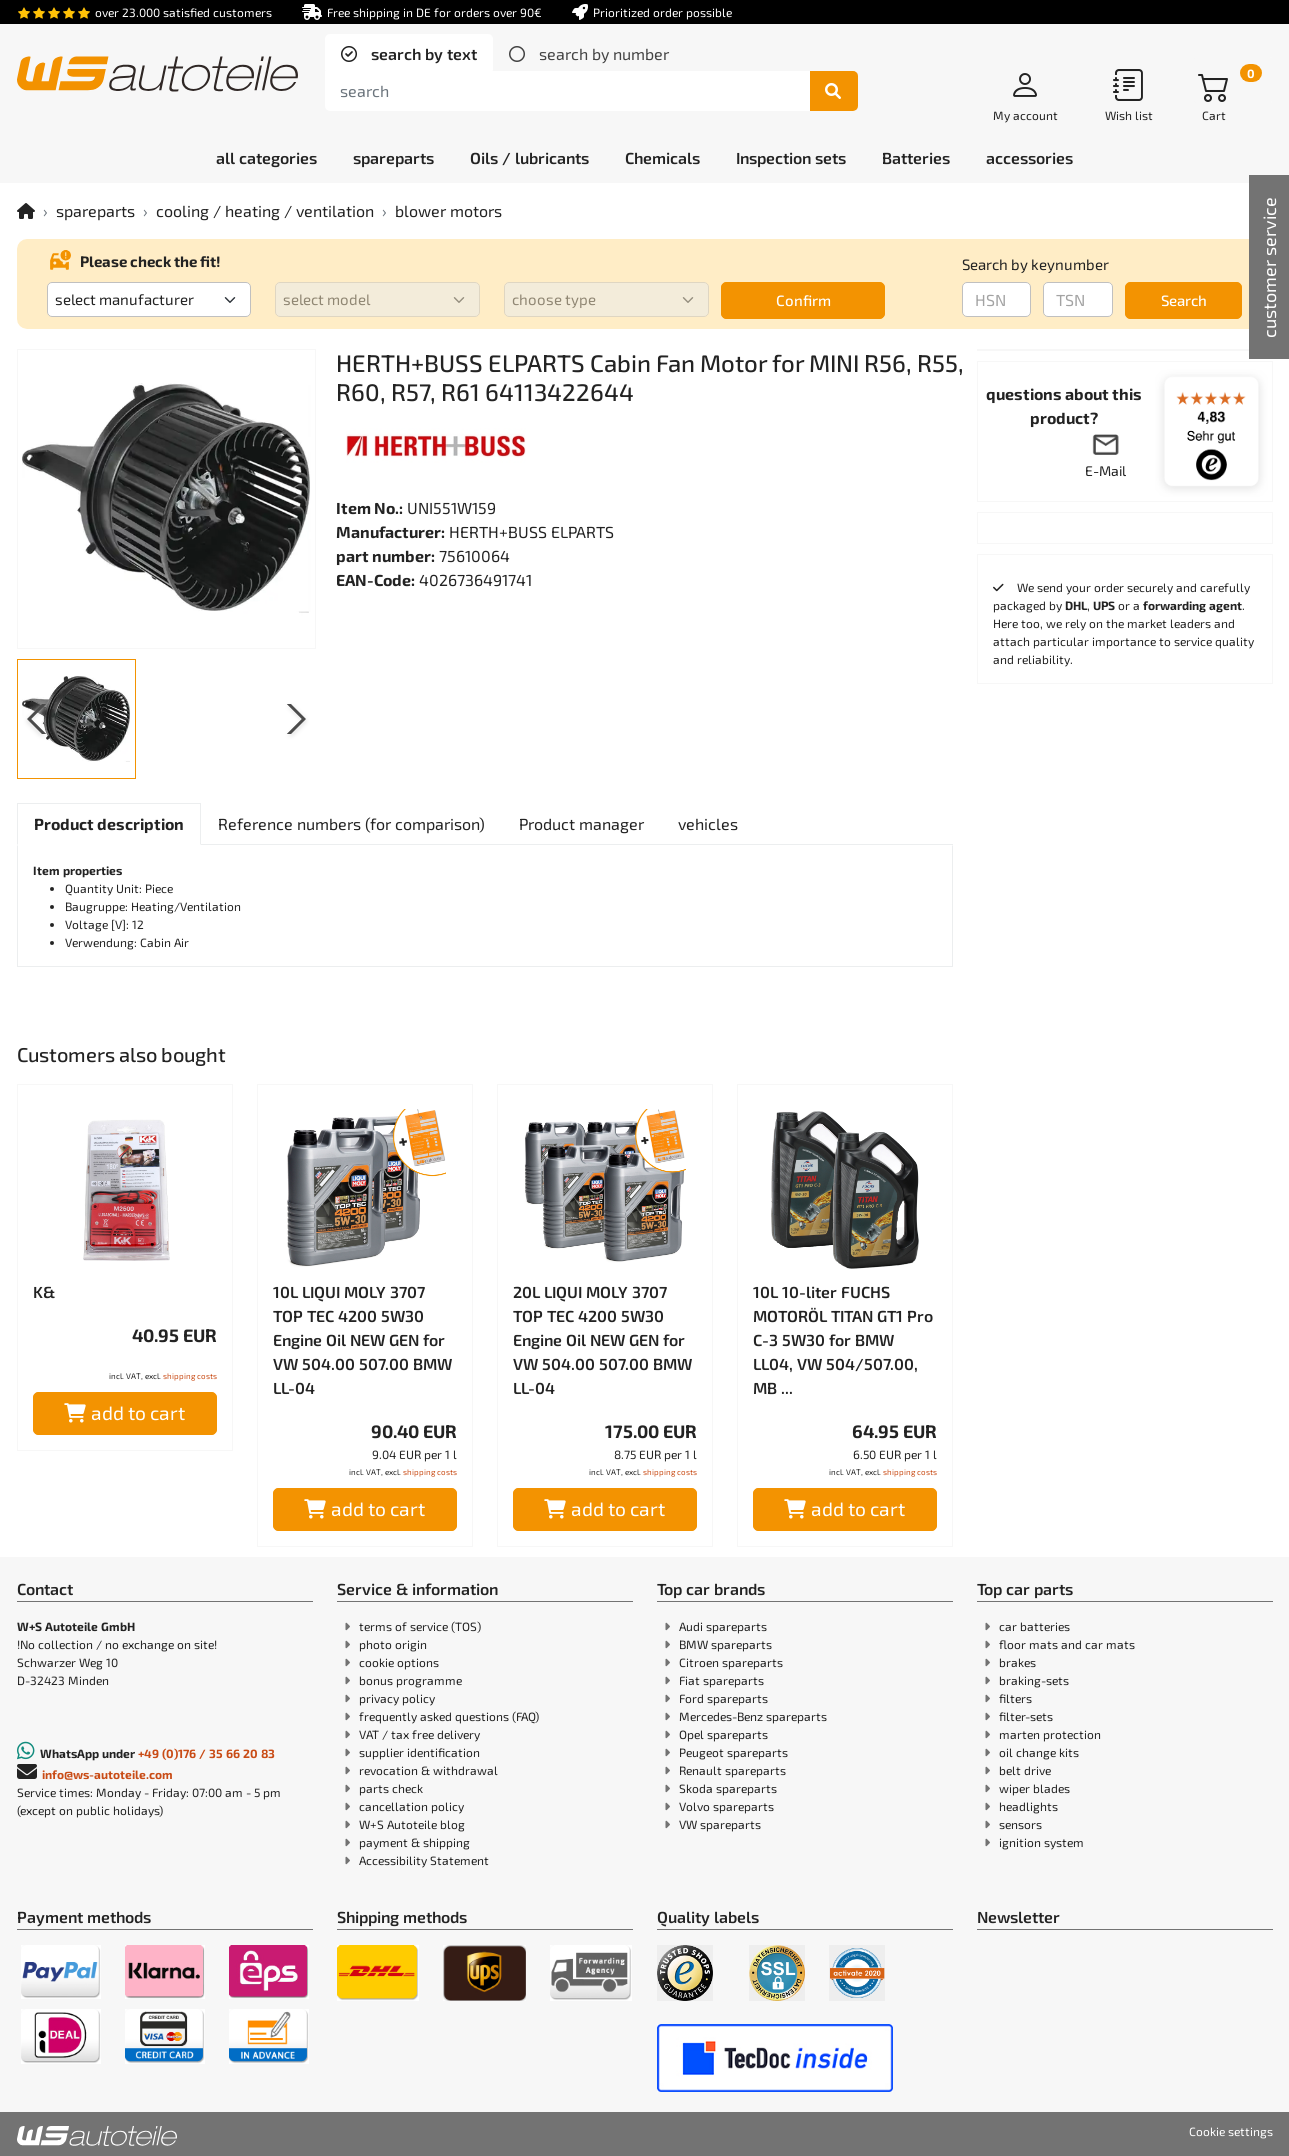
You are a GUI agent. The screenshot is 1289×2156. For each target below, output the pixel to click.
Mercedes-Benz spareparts (753, 1716)
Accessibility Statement (424, 1860)
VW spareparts (720, 1824)
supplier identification (419, 1752)
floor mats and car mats (1067, 1644)
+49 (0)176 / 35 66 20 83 (206, 1753)
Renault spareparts (732, 1770)
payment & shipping (414, 1842)
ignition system (1041, 1842)
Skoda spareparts (728, 1788)
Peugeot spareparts (733, 1752)
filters (1015, 1698)
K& (44, 1291)
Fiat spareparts (721, 1680)
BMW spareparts (725, 1644)
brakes (1017, 1662)
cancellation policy (411, 1806)
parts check (391, 1788)
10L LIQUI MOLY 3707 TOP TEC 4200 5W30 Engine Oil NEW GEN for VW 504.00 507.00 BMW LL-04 (362, 1339)
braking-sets (1034, 1680)
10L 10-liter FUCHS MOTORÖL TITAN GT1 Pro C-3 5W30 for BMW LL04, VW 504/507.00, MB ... (843, 1339)
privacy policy (397, 1698)
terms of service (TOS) (420, 1626)
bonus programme (410, 1680)
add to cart (124, 1412)
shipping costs (190, 1376)
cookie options (399, 1662)
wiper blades (1034, 1788)
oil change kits (1039, 1752)
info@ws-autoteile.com (107, 1774)
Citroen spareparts (731, 1662)
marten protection (1050, 1734)
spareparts (95, 210)
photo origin (393, 1644)
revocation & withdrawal (428, 1770)
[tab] (409, 54)
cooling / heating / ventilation (265, 210)
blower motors (448, 210)
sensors (1020, 1824)
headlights (1028, 1806)
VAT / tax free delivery (419, 1734)
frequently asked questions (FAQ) (449, 1716)
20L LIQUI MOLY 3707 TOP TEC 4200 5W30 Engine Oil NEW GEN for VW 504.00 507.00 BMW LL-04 (602, 1339)
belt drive (1025, 1770)
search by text (422, 53)
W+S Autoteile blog (412, 1824)
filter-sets (1026, 1716)
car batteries (1034, 1626)
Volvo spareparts (726, 1806)
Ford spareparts (723, 1698)
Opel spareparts (723, 1734)
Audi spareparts (723, 1626)
